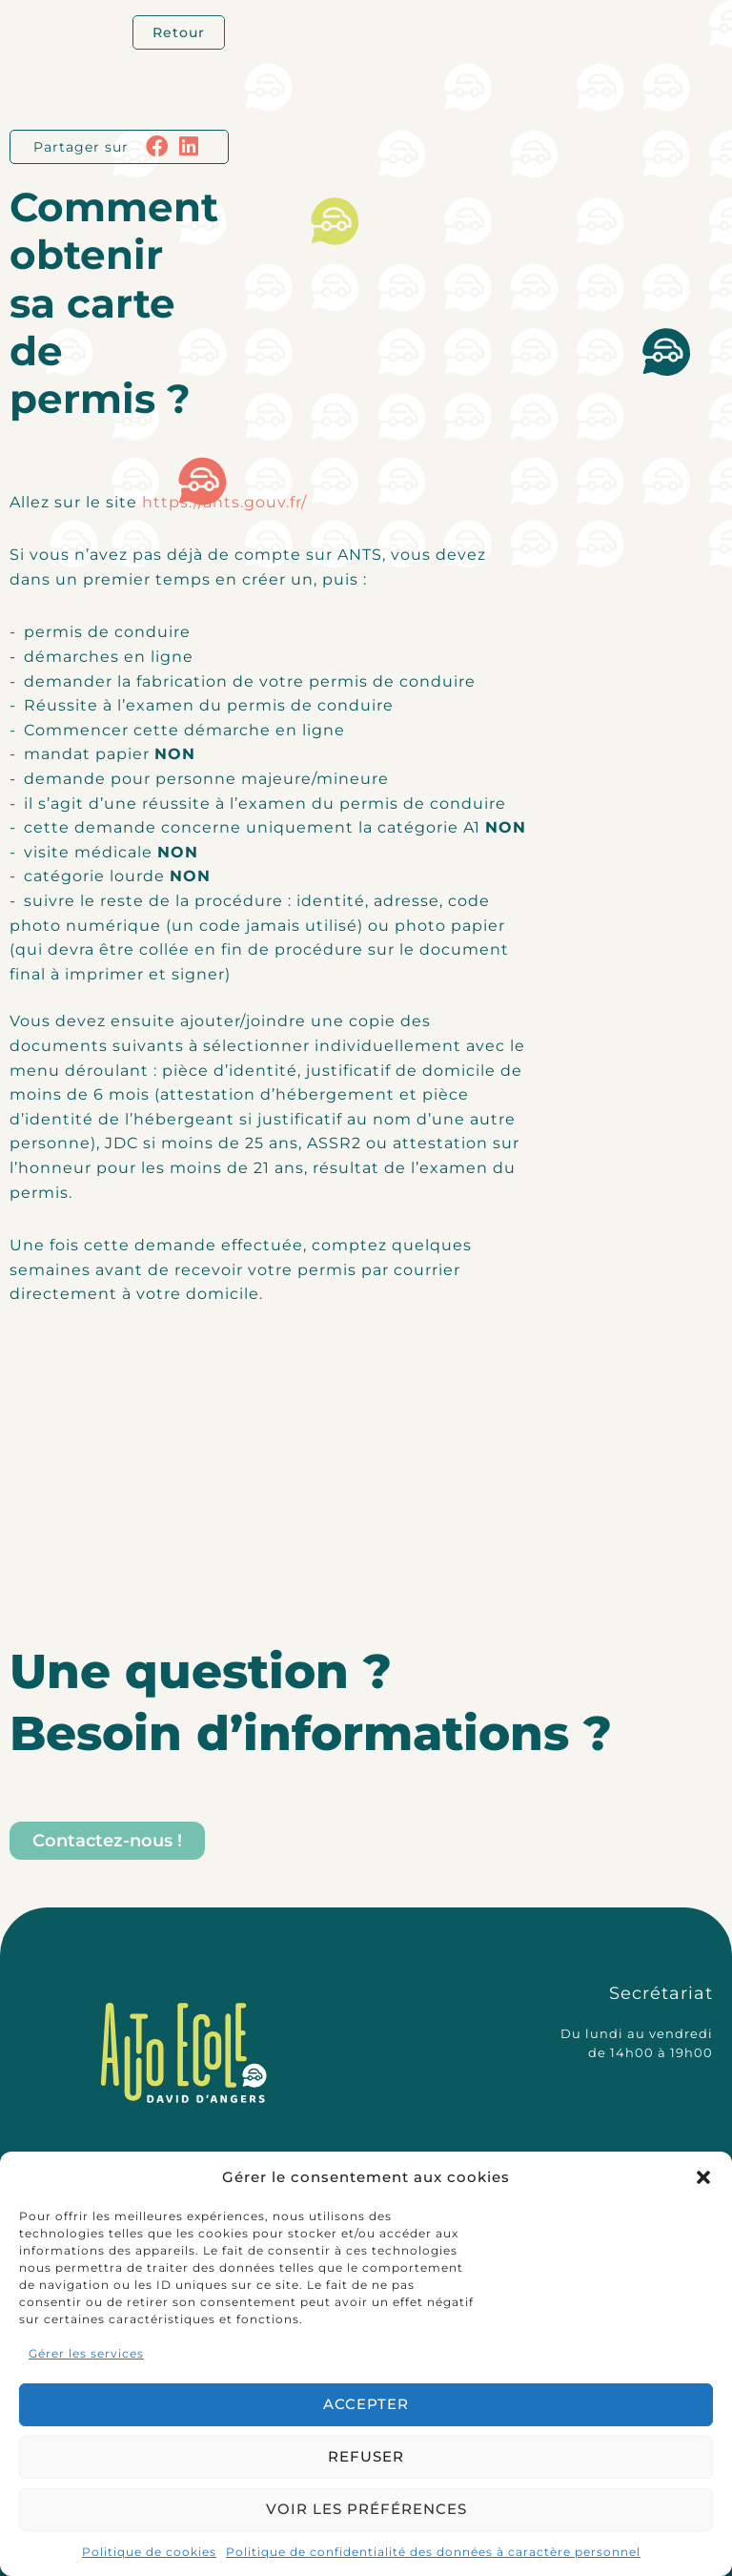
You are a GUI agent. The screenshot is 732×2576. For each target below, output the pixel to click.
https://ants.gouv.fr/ (224, 502)
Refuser (366, 2456)
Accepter (366, 2404)
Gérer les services (86, 2353)
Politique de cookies (149, 2552)
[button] (703, 2177)
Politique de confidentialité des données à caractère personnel (433, 2552)
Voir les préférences (366, 2509)
